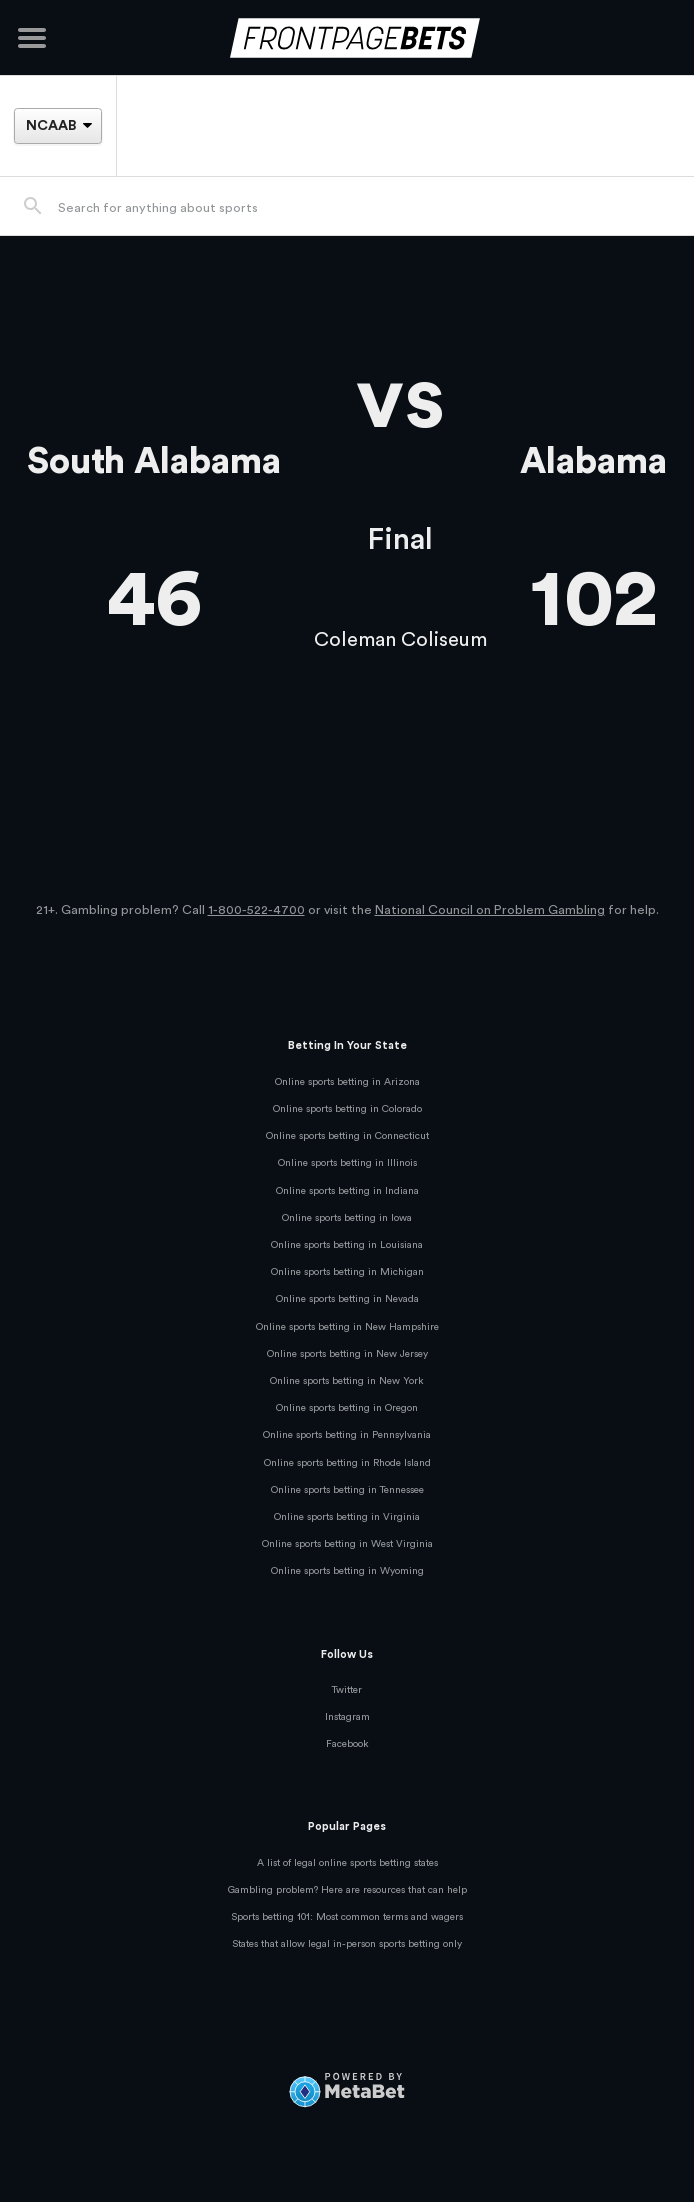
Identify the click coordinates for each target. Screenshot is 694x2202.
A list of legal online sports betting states (347, 1863)
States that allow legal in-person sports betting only (347, 1944)
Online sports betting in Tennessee (347, 1490)
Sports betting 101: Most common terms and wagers (347, 1917)
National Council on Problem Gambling (490, 910)
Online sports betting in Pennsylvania (347, 1435)
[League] (58, 126)
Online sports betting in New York (347, 1381)
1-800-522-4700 (256, 910)
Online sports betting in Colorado (347, 1109)
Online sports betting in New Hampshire (347, 1327)
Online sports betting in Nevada (347, 1299)
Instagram (347, 1717)
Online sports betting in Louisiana (347, 1245)
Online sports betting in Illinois (347, 1163)
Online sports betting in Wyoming (347, 1571)
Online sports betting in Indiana (347, 1191)
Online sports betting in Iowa (347, 1218)
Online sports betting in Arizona (347, 1082)
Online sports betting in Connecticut (347, 1136)
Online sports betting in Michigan (347, 1272)
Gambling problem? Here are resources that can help (347, 1890)
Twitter (347, 1690)
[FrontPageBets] (347, 37)
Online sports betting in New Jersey (347, 1354)
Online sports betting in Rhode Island (347, 1463)
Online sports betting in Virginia (347, 1517)
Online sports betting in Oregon (347, 1408)
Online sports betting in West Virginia (347, 1544)
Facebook (347, 1744)
